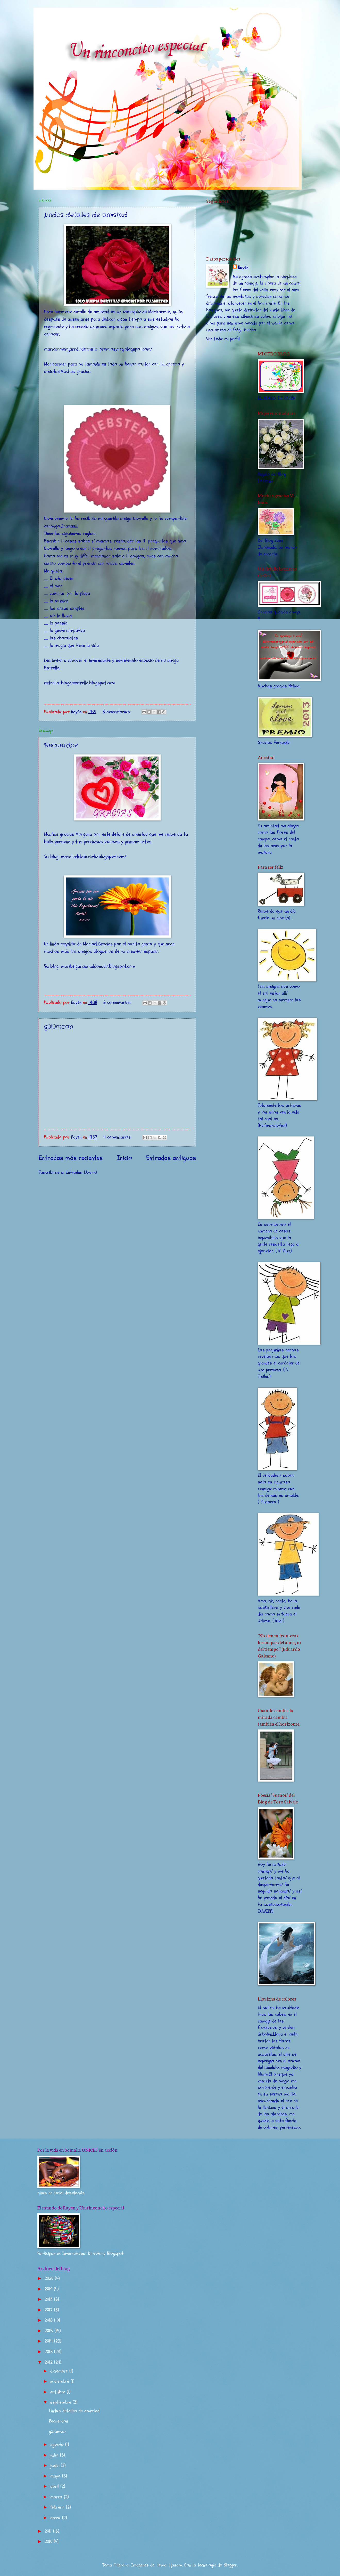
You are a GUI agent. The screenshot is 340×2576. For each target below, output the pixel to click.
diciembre (59, 2371)
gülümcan (58, 1026)
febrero (58, 2507)
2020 (50, 2278)
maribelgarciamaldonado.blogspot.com (98, 966)
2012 (49, 2362)
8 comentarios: (117, 712)
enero (56, 2518)
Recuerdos (61, 745)
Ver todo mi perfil (223, 339)
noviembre (60, 2381)
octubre (58, 2392)
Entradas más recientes (71, 1158)
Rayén (243, 267)
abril (55, 2486)
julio (55, 2455)
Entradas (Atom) (81, 1172)
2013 (49, 2352)
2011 (49, 2531)
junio (55, 2465)
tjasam (175, 2565)
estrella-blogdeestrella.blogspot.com (79, 682)
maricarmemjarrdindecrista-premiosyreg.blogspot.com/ (98, 349)
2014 (49, 2341)
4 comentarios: (118, 1137)
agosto (57, 2444)
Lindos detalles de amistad (85, 215)
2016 (49, 2320)
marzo (57, 2497)
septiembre (61, 2402)
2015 (49, 2331)
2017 (49, 2310)
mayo (56, 2476)
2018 (49, 2299)
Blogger (230, 2565)
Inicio (124, 1158)
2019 (49, 2289)
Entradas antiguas (171, 1158)
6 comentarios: (118, 1002)
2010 (49, 2541)
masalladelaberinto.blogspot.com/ (93, 856)
